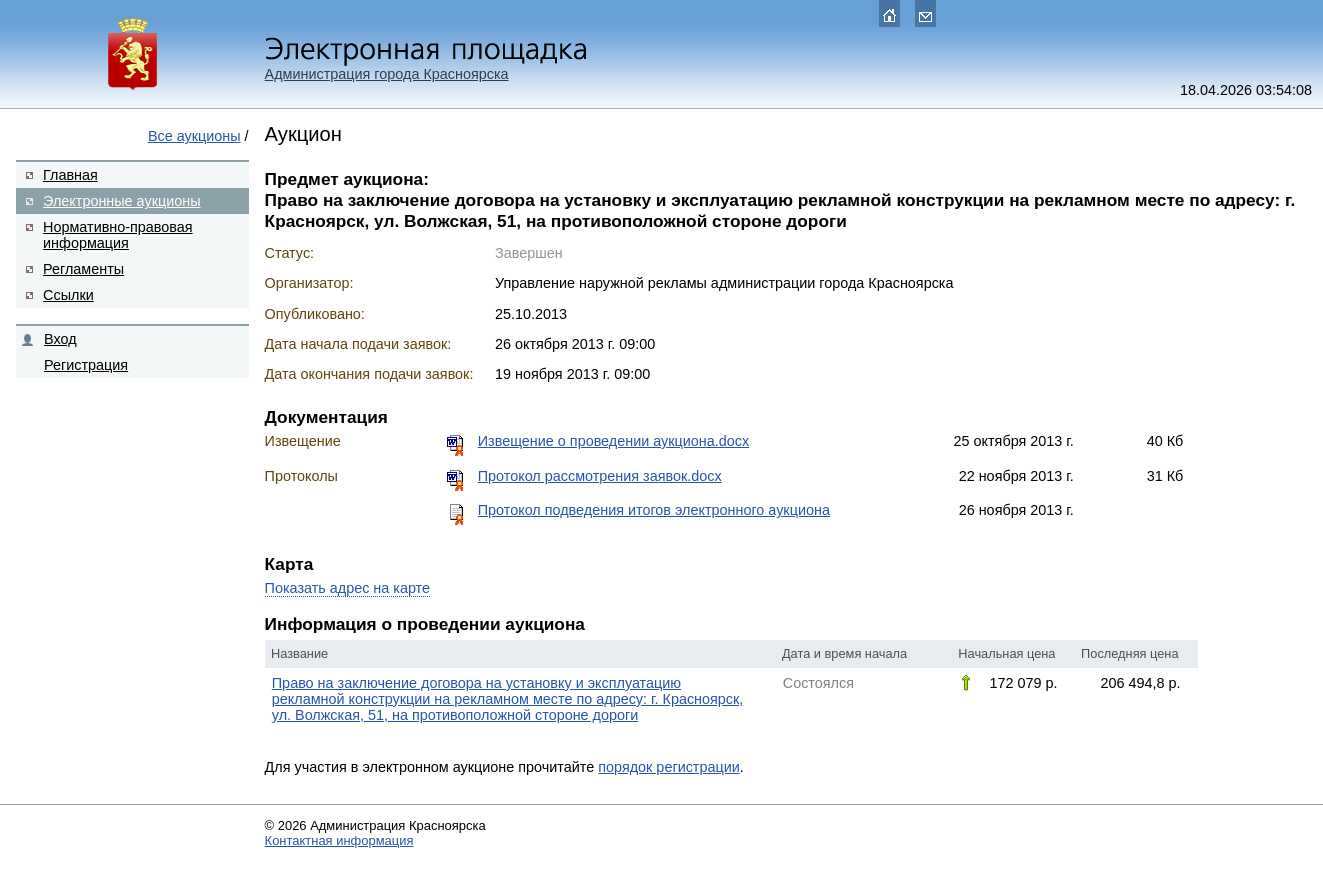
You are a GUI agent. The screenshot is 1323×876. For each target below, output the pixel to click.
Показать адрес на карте (347, 588)
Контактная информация (339, 840)
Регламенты (83, 269)
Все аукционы (194, 136)
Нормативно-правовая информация (118, 235)
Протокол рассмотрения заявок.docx (600, 476)
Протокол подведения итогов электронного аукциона (654, 510)
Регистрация (86, 365)
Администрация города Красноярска (387, 74)
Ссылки (68, 295)
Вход (60, 339)
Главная (70, 175)
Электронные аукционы (121, 201)
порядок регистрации (669, 767)
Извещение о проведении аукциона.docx (613, 441)
